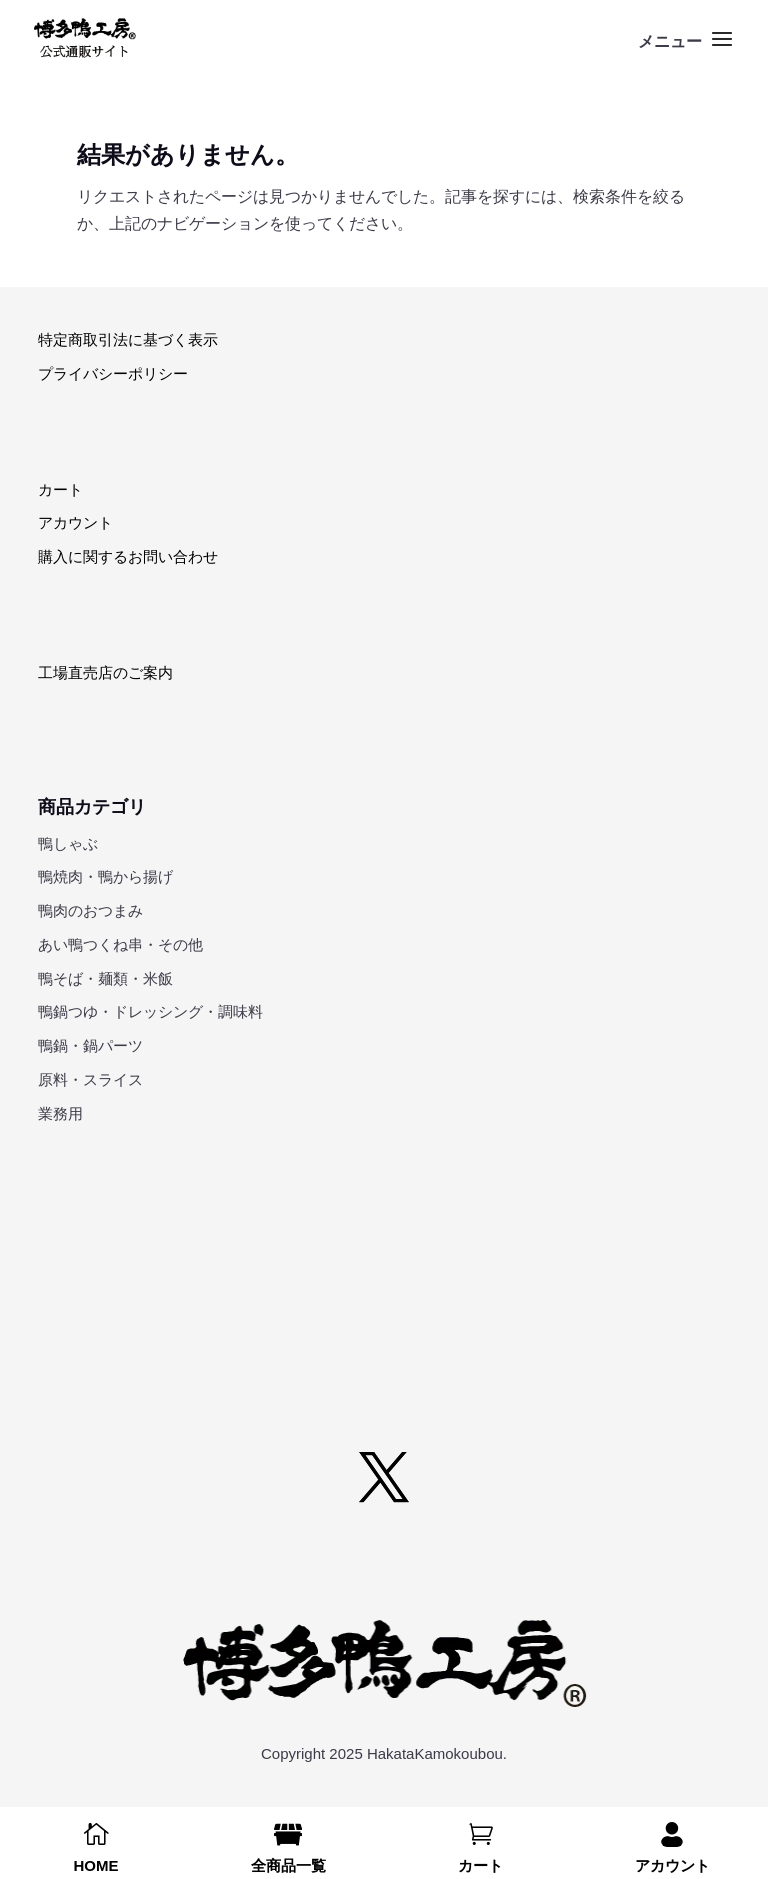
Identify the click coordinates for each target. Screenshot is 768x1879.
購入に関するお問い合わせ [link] (128, 556)
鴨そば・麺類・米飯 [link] (105, 978)
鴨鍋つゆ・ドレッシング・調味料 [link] (150, 1011)
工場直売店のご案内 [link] (105, 672)
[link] (84, 38)
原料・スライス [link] (90, 1079)
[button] (688, 52)
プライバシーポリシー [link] (113, 373)
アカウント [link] (75, 522)
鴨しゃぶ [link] (68, 843)
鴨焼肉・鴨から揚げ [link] (105, 876)
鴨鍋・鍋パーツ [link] (90, 1045)
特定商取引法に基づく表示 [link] (128, 339)
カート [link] (60, 489)
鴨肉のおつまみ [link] (90, 910)
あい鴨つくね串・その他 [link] (120, 944)
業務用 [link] (60, 1113)
